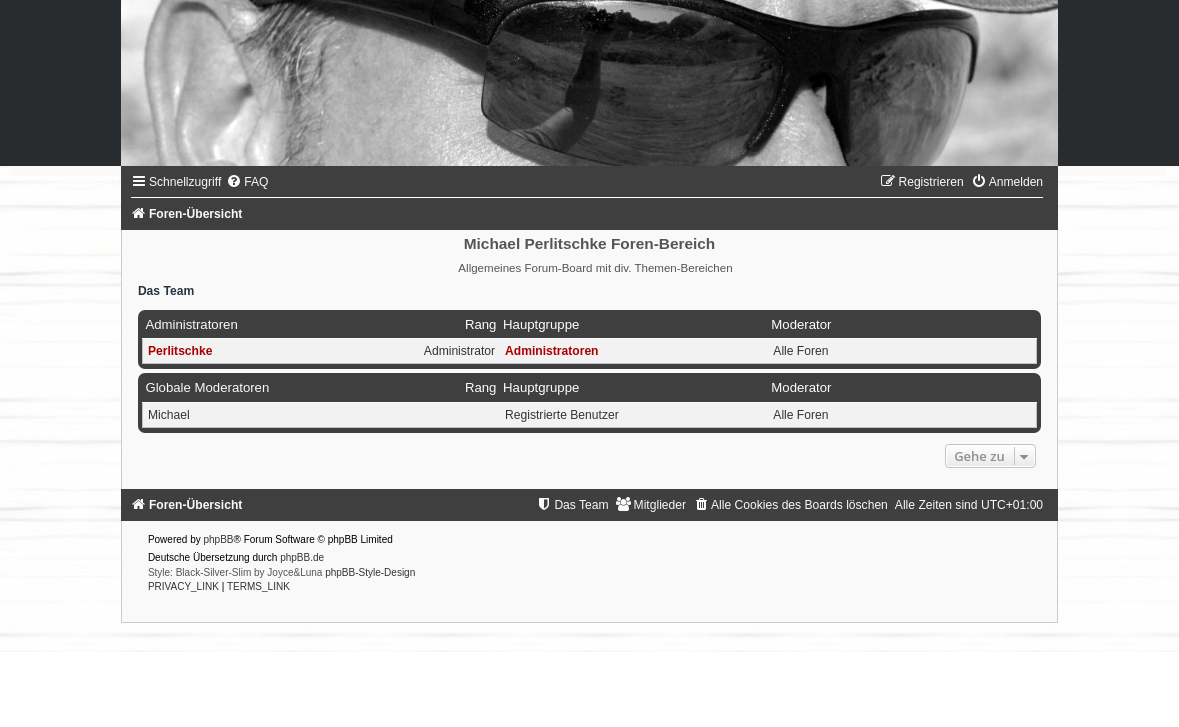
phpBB (218, 539)
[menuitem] (247, 182)
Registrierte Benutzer (562, 415)
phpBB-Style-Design (370, 572)
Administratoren (191, 324)
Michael (169, 415)
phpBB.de (302, 557)
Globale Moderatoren (207, 387)
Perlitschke (180, 351)
